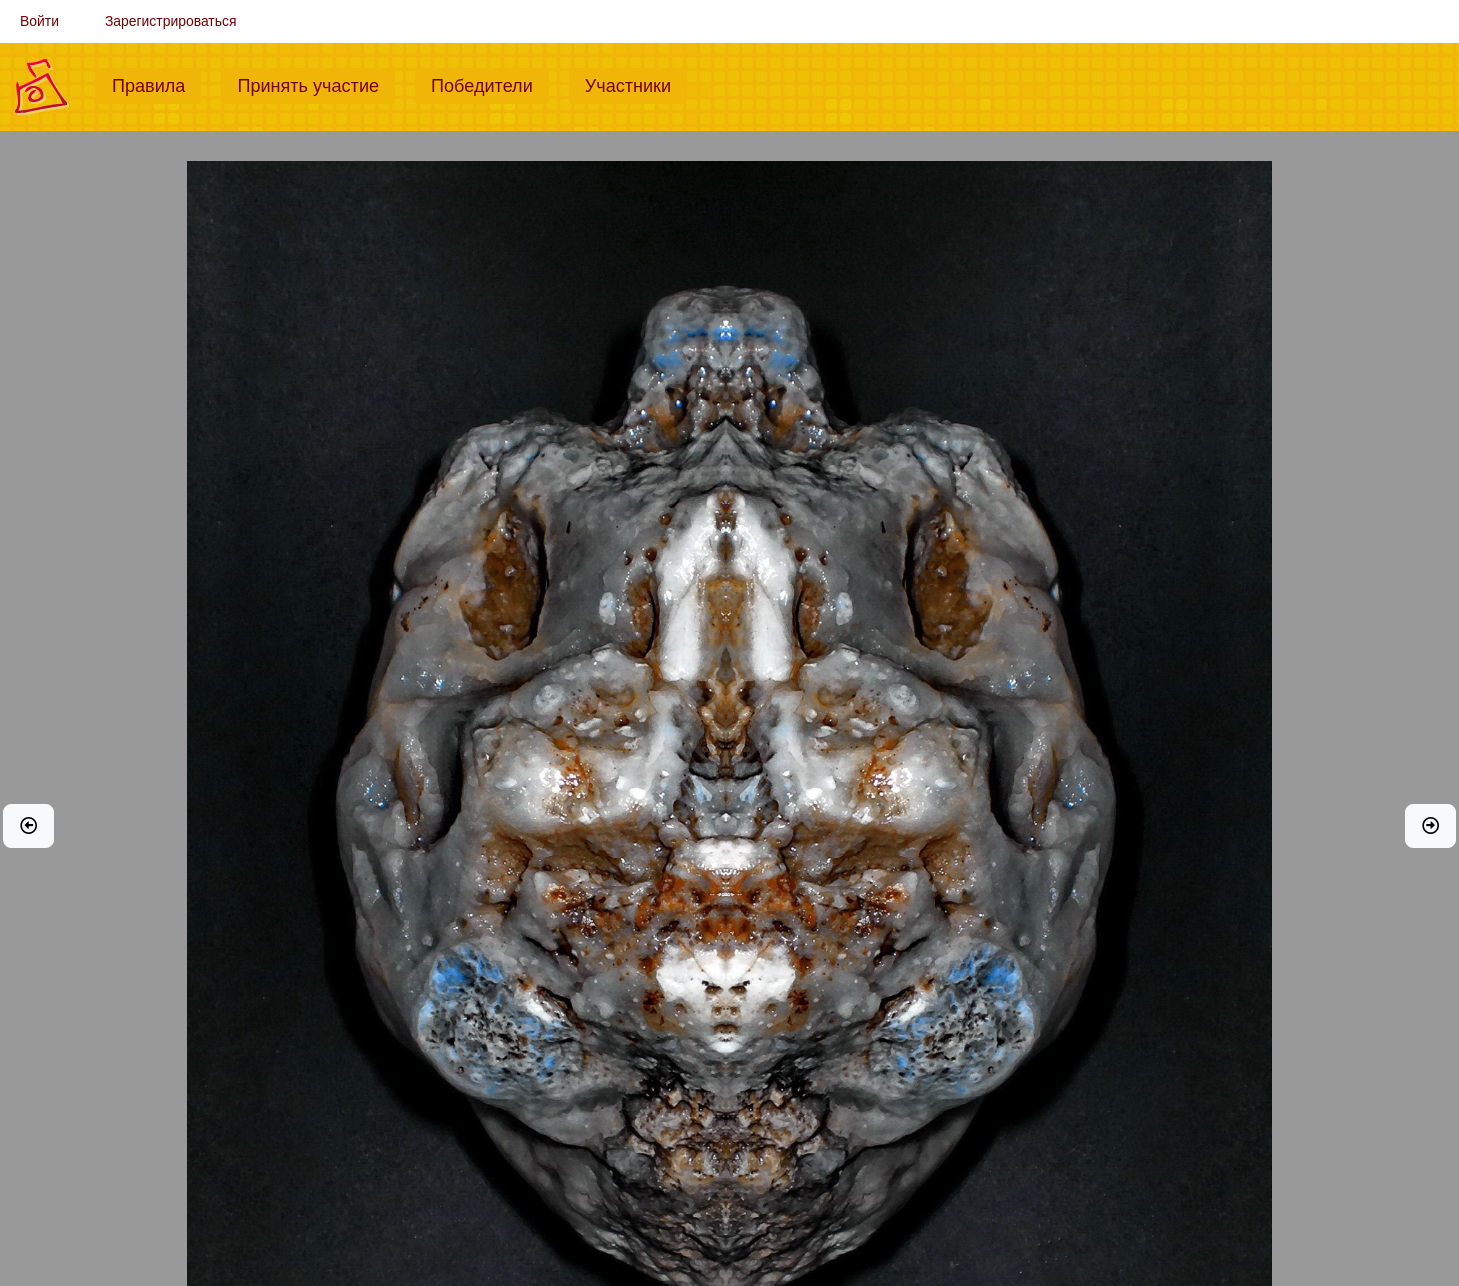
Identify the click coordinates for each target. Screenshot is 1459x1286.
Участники (636, 84)
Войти (39, 21)
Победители (490, 84)
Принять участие (316, 84)
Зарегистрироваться (171, 21)
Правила (156, 84)
